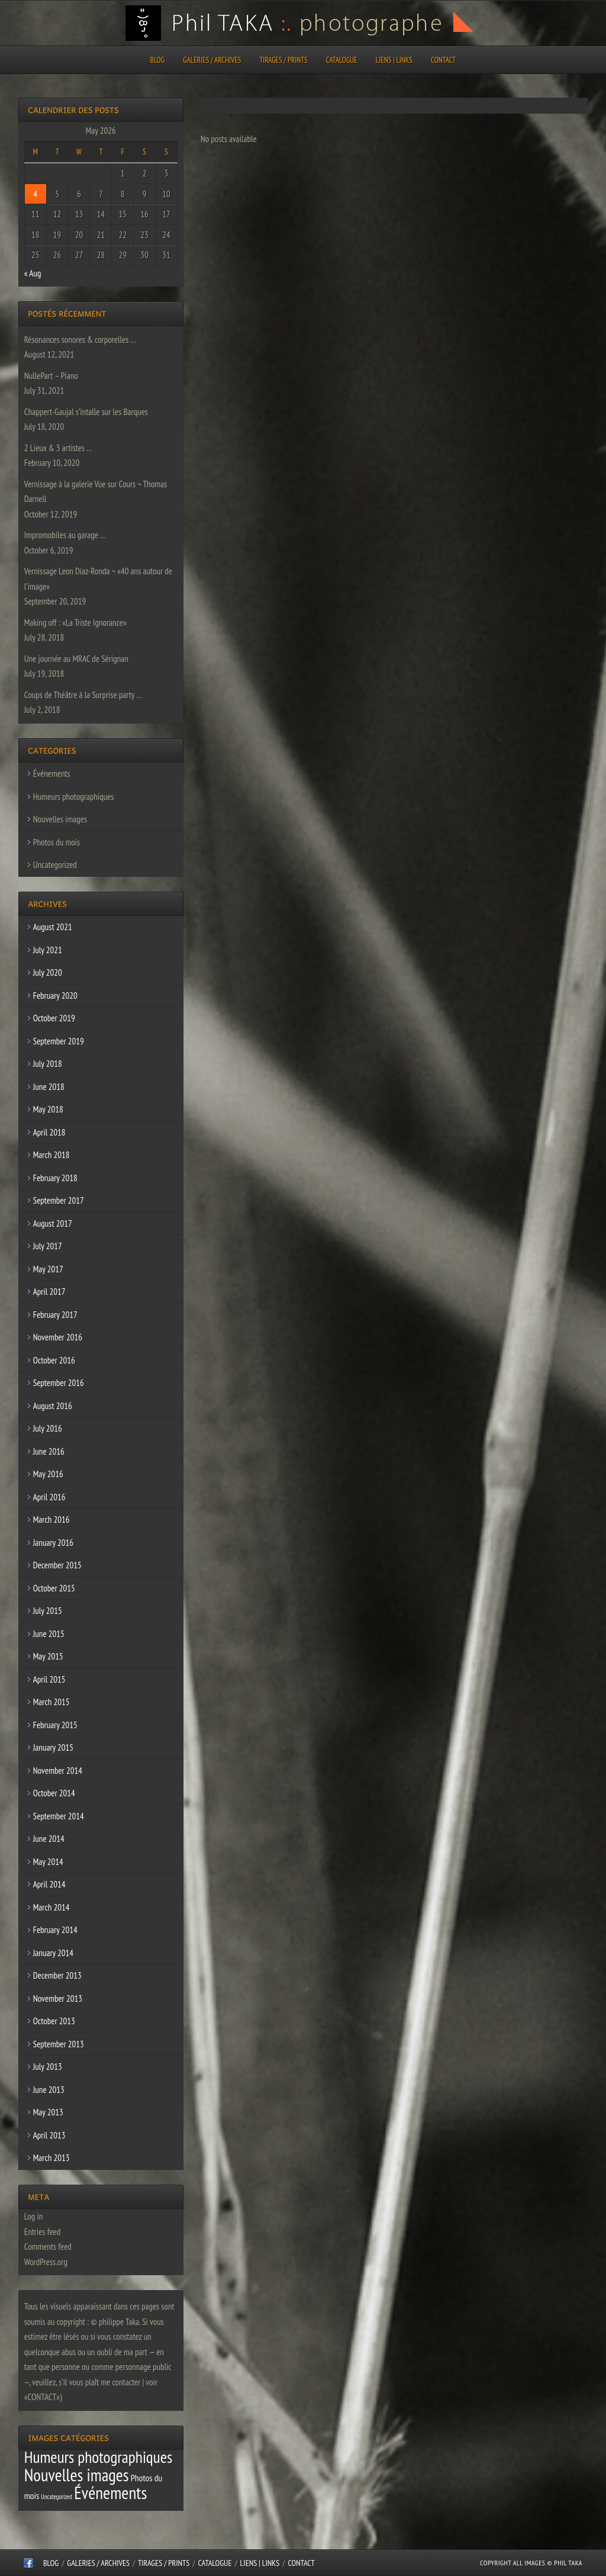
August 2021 (52, 926)
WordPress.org (45, 2262)
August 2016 (52, 1405)
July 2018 (47, 1063)
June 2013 (49, 2089)
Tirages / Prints (284, 60)
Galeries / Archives (212, 60)
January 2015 (53, 1747)
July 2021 (47, 950)
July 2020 (47, 972)
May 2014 (48, 1861)
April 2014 (49, 1884)
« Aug (32, 273)
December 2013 (57, 1975)
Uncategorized (55, 864)
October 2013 (54, 2021)
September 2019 (58, 1041)
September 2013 (58, 2044)
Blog (157, 60)
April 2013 (49, 2135)
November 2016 (57, 1337)
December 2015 (57, 1565)
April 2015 (49, 1679)
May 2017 (48, 1269)
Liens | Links (394, 60)
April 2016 (49, 1497)
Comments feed (48, 2246)
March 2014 (51, 1907)
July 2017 (47, 1246)
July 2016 (47, 1428)
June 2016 (49, 1451)
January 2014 (53, 1952)
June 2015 (49, 1633)
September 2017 (58, 1200)
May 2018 (48, 1109)
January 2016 (53, 1542)
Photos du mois (56, 842)
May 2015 (48, 1656)
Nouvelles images (60, 819)
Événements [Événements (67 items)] (110, 2492)
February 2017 (55, 1314)
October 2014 (54, 1793)
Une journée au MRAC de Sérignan (76, 658)
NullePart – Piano (51, 375)
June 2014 (49, 1838)
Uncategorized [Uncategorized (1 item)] (56, 2497)
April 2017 (49, 1291)
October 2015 (54, 1588)
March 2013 (51, 2157)
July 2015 (47, 1610)
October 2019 (54, 1018)
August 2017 (52, 1223)
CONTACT (443, 60)
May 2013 (48, 2112)
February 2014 (55, 1929)
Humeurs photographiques (73, 796)
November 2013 (57, 1998)
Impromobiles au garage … (65, 535)
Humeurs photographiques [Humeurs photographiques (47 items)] (98, 2457)
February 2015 (55, 1725)
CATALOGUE (341, 60)
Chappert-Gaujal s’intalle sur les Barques (86, 411)
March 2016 (51, 1519)
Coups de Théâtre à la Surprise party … (83, 694)
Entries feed (42, 2231)
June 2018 (49, 1086)
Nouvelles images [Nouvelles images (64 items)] (76, 2475)
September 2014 (58, 1816)
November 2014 (57, 1770)
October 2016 (54, 1360)
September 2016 (58, 1382)
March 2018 (51, 1154)
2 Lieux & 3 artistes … (58, 448)
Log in (33, 2216)
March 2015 (51, 1701)
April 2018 (49, 1132)
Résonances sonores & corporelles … (80, 339)
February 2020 (55, 995)
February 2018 (55, 1178)
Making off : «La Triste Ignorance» (75, 622)
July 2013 (47, 2066)
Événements (51, 773)
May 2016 (48, 1474)
